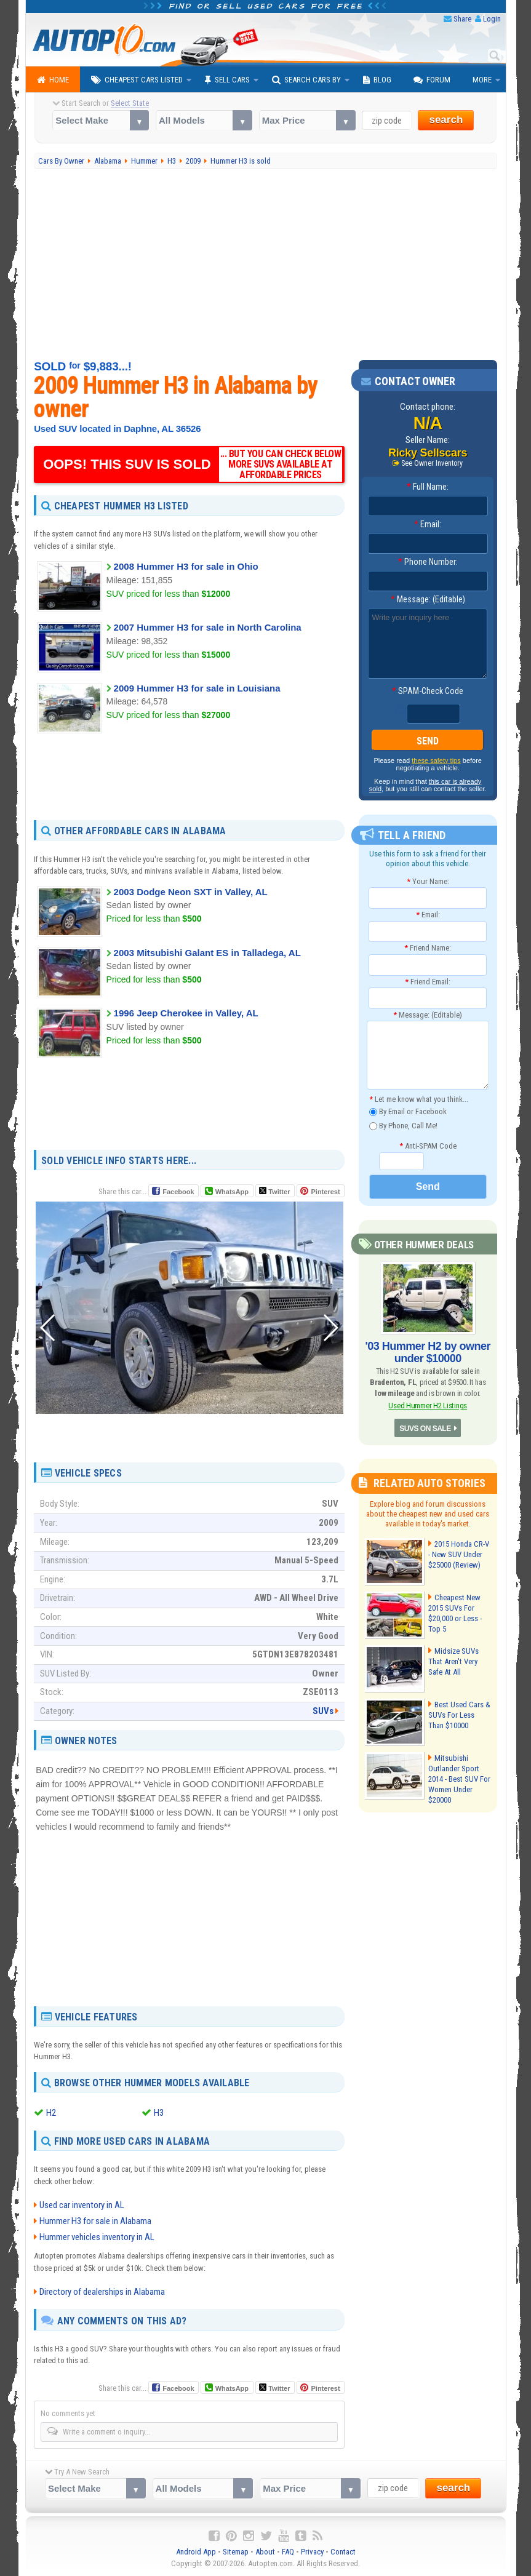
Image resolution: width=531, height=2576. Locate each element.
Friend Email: (427, 981)
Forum (431, 80)
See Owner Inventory (432, 463)
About (265, 2551)
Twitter (274, 1191)
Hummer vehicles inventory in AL (96, 2237)
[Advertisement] (265, 264)
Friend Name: (427, 947)
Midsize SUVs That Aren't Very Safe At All (453, 1661)
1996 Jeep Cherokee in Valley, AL (186, 1013)
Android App (196, 2551)
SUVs (323, 1711)
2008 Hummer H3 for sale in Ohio (186, 566)
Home (53, 80)
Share (462, 18)
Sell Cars (227, 80)
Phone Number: (428, 562)
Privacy (312, 2551)
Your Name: (428, 881)
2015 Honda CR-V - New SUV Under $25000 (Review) (458, 1554)
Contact (343, 2551)
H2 (51, 2112)
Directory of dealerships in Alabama (102, 2291)
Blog (377, 80)
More (482, 79)
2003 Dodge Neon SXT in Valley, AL (191, 892)
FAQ (288, 2551)
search (446, 120)
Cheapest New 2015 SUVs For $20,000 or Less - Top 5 (455, 1613)
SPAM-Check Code (427, 691)
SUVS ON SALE (424, 1428)
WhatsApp (232, 1191)
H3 (159, 2112)
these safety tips (436, 760)
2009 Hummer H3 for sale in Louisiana (197, 688)
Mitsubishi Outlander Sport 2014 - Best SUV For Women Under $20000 (459, 1778)
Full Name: (428, 487)
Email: (427, 524)
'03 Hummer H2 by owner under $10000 (427, 1352)
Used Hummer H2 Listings (427, 1405)
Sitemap (236, 2551)
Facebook (178, 1191)
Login (492, 18)
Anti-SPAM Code (428, 1145)
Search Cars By (306, 80)
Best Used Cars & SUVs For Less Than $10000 (459, 1715)
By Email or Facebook (408, 1112)
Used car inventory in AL (81, 2205)
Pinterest (325, 1191)
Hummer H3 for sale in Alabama (95, 2221)
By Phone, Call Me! (403, 1126)
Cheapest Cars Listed (137, 80)
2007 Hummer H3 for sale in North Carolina (207, 627)
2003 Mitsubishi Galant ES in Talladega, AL (207, 952)
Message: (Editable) (428, 599)
